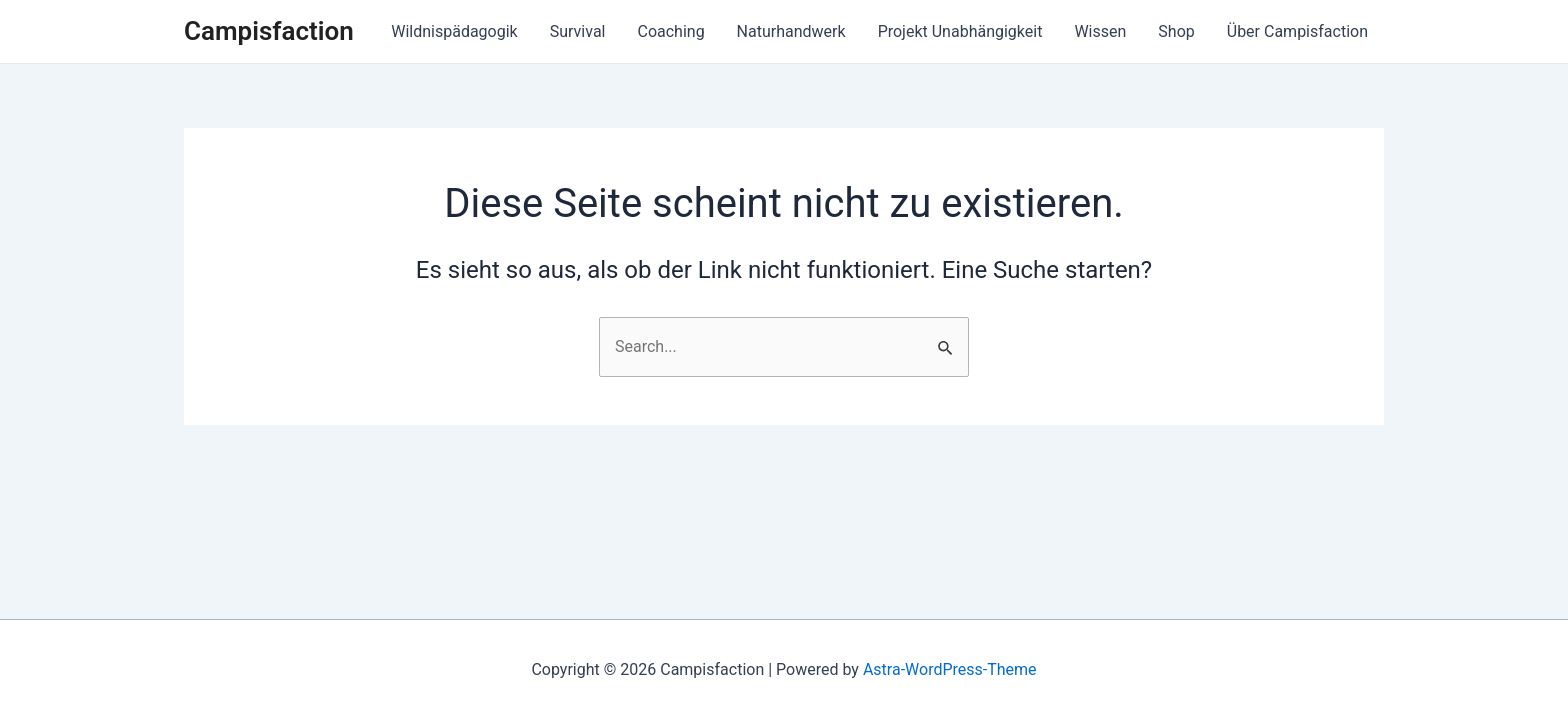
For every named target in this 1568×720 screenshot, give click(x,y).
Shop (1176, 31)
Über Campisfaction (1297, 31)
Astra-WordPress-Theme (950, 669)
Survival (578, 31)
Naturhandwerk (791, 31)
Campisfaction (269, 31)
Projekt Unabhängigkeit (960, 31)
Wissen (1100, 31)
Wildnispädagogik (454, 31)
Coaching (670, 31)
